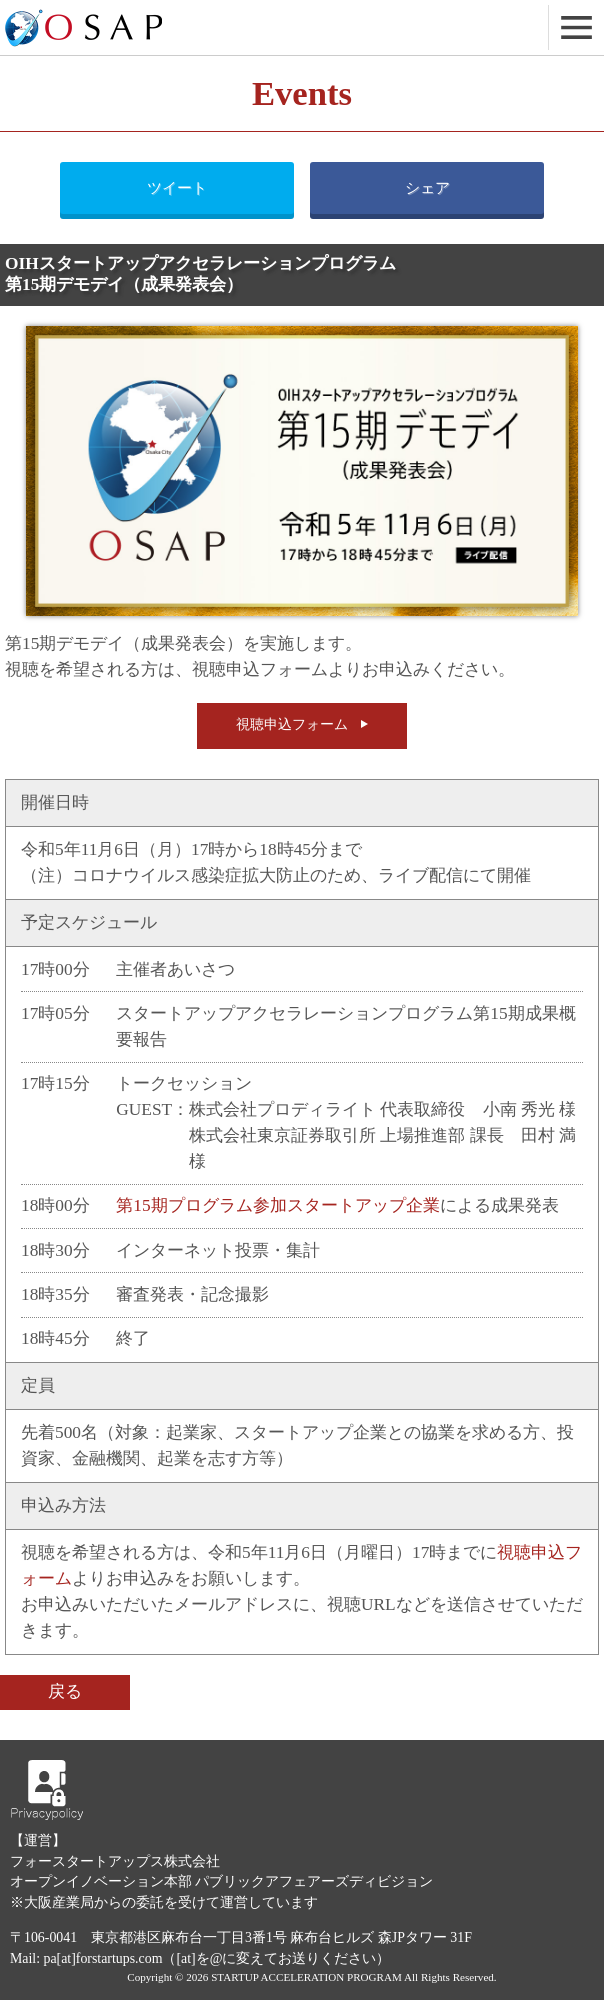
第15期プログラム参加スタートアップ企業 (277, 1205)
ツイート (177, 187)
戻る (65, 1691)
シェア (427, 187)
